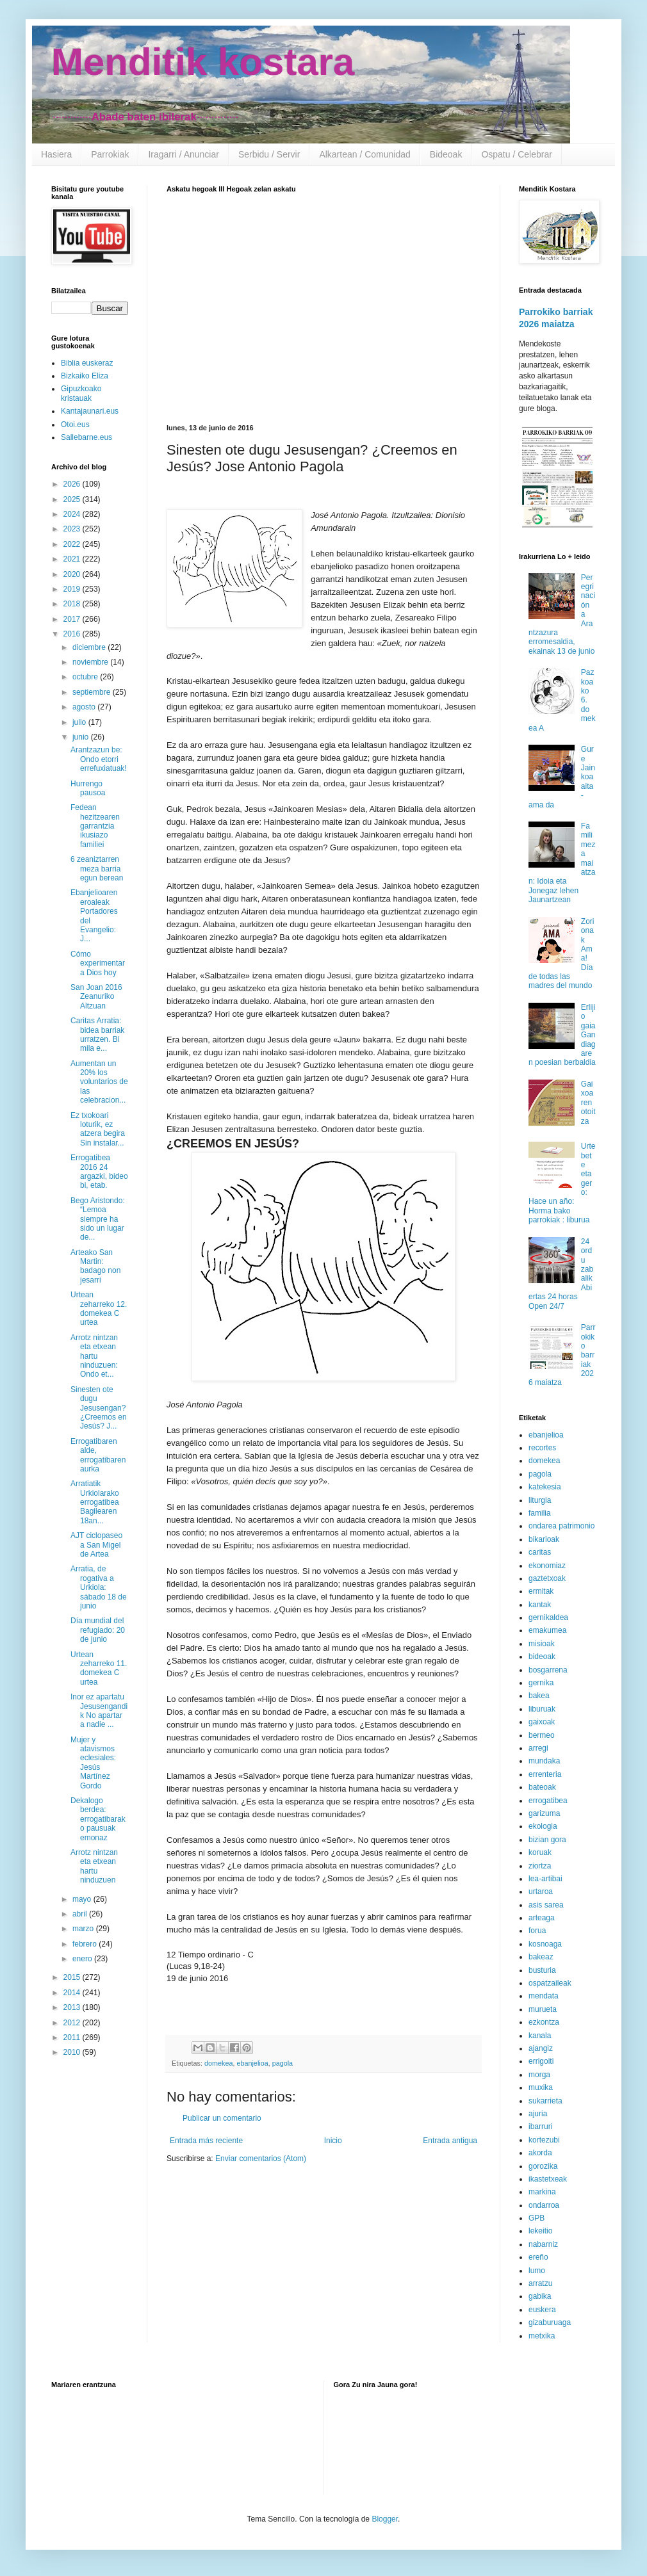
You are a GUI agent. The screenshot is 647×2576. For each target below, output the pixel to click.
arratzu (540, 2283)
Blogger (385, 2519)
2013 (73, 2007)
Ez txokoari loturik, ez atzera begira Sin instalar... (97, 1129)
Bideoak (446, 154)
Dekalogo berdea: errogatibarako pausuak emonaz (98, 1819)
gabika (539, 2296)
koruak (540, 1852)
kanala (539, 2035)
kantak (539, 1604)
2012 (73, 2022)
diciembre (90, 647)
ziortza (539, 1865)
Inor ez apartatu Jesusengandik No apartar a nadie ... (98, 1710)
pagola (282, 2063)
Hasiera (56, 154)
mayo (83, 1899)
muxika (540, 2087)
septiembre (92, 692)
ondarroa (543, 2205)
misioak (541, 1643)
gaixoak (541, 1721)
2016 (73, 633)
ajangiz (540, 2048)
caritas (539, 1552)
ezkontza (543, 2022)
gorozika (542, 2166)
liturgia (539, 1500)
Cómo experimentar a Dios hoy (97, 963)
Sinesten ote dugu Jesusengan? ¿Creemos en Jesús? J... (98, 1408)
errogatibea (548, 1800)
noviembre (91, 662)
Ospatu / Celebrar (516, 154)
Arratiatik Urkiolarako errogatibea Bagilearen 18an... (94, 1502)
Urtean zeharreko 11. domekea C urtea (98, 1668)
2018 (73, 603)
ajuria (537, 2113)
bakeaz (540, 1956)
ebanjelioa (252, 2063)
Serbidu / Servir (269, 154)
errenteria (544, 1774)
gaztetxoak (547, 1578)
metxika (541, 2335)
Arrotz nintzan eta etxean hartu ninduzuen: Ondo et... (94, 1356)
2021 (73, 559)
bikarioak (543, 1539)
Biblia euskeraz (87, 363)
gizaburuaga (549, 2322)
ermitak (540, 1591)
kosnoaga (545, 1944)
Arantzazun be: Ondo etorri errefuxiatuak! (98, 759)
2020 (73, 574)
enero (83, 1958)
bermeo (541, 1735)
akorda (540, 2152)
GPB (536, 2218)
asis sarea (546, 1904)
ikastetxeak (547, 2179)
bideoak (541, 1656)
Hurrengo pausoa (87, 788)
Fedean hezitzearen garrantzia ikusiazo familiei (95, 826)
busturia (542, 1970)
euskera (542, 2309)
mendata (543, 1995)
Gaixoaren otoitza (588, 1103)
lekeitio (540, 2230)
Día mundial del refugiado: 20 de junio (97, 1630)
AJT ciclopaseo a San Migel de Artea (96, 1545)
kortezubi (544, 2139)
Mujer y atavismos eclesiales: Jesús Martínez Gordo (93, 1762)
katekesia (544, 1486)
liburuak (541, 1709)
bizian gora (547, 1839)
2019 (73, 589)
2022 (73, 544)
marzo (84, 1928)
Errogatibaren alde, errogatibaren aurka (98, 1455)
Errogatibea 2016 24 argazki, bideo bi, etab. (99, 1171)
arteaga (541, 1917)
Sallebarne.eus (86, 437)
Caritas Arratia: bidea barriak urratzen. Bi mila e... (97, 1034)
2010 (73, 2052)
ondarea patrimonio (561, 1525)
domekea (218, 2063)
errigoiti (540, 2061)
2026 (73, 484)
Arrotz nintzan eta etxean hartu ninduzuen (94, 1866)
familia (539, 1513)
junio (81, 737)
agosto (84, 706)
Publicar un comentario (222, 2118)
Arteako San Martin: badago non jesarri (95, 1266)
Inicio (333, 2140)
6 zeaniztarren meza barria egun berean (96, 868)
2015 (73, 1977)
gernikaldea (548, 1617)
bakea (539, 1695)
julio (80, 722)
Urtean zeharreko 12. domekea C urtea (98, 1308)
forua (537, 1930)
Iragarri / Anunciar (183, 154)
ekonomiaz (547, 1565)
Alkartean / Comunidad (364, 154)
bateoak (542, 1787)
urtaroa (540, 1891)
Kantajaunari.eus (90, 411)
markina (542, 2191)
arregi (538, 1748)
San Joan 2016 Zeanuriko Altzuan (96, 996)
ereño (538, 2257)
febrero (85, 1944)
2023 (73, 528)
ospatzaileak (549, 1983)
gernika (540, 1682)
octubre (86, 676)
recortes (542, 1447)
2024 (73, 514)
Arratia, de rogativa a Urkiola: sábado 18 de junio (98, 1587)
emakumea (547, 1630)
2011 (73, 2037)
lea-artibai (545, 1878)
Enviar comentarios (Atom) (260, 2158)
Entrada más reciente (206, 2140)
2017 (73, 619)
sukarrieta (545, 2100)
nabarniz (543, 2244)
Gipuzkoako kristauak (81, 393)
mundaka (544, 1760)
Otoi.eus (75, 424)
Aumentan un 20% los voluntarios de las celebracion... (99, 1082)
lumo (536, 2270)
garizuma (544, 1813)
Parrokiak (110, 154)
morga (539, 2074)
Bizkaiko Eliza (84, 375)
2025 (73, 499)
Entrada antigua (450, 2140)
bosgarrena (548, 1669)
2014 (73, 1992)
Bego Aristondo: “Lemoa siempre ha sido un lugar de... (97, 1219)
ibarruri (540, 2126)
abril (80, 1913)
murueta (542, 2009)
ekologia (542, 1826)
